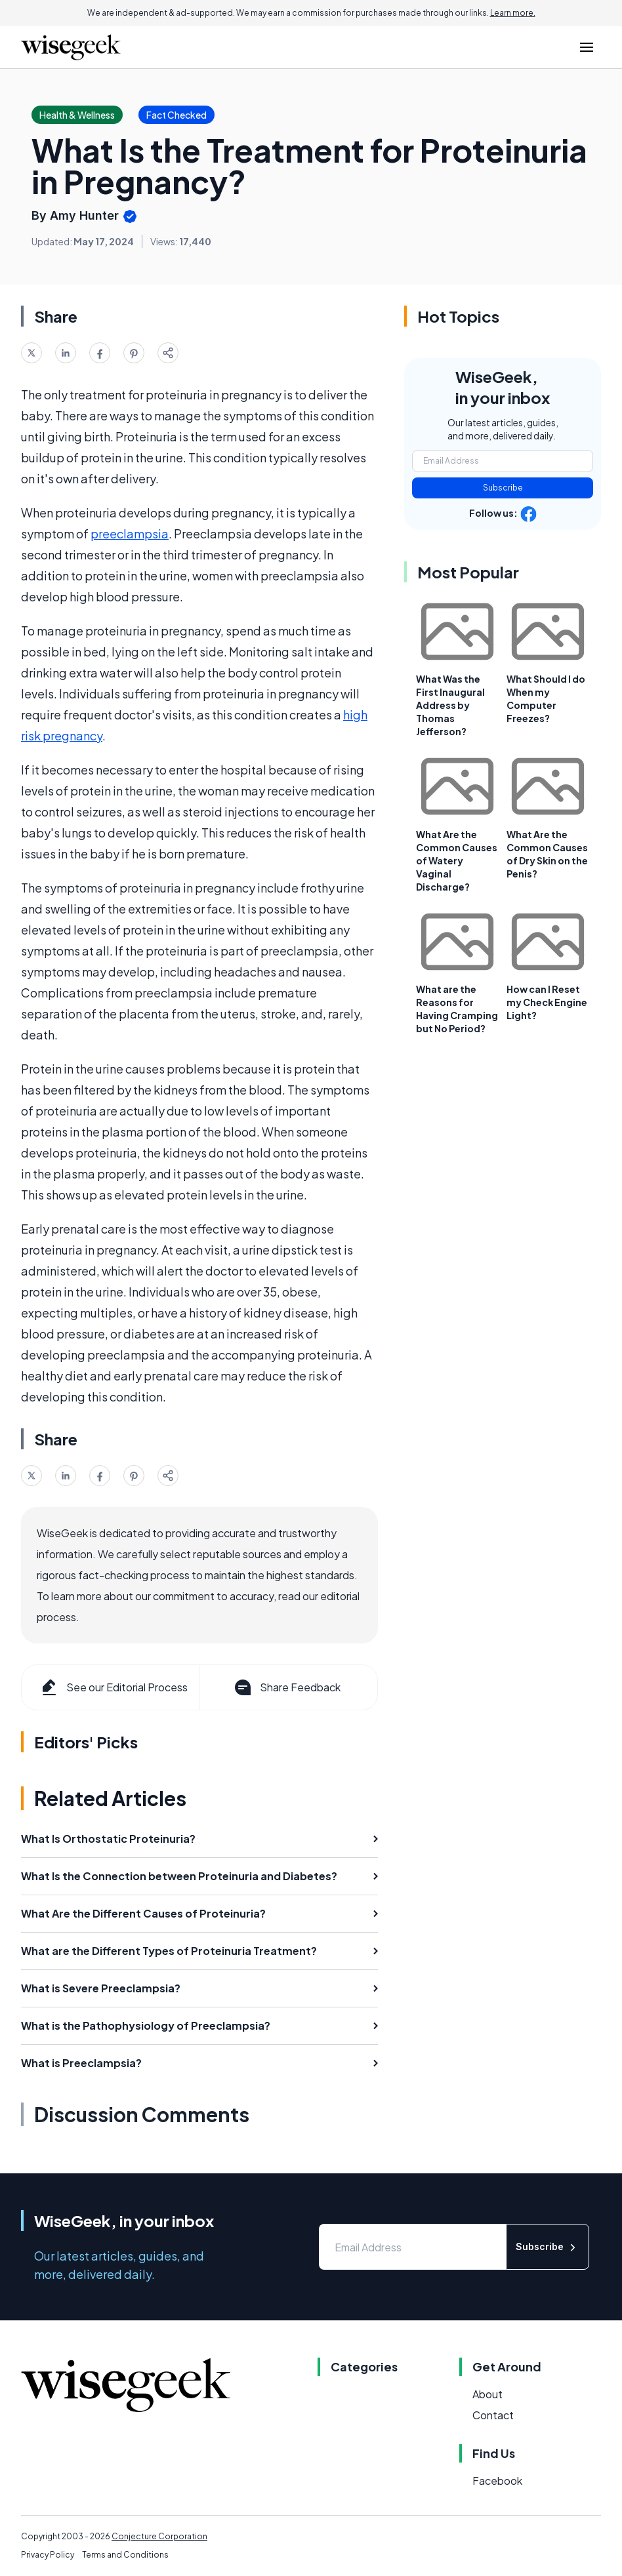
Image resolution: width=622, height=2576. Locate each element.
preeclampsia (130, 533)
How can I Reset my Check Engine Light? (547, 1002)
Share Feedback (286, 1687)
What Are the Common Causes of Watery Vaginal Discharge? (456, 860)
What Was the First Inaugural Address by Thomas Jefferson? (450, 705)
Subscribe (503, 488)
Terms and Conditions (125, 2555)
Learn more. (512, 13)
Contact (493, 2415)
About (487, 2394)
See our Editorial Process (113, 1687)
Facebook (497, 2480)
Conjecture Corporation (159, 2536)
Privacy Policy (47, 2555)
